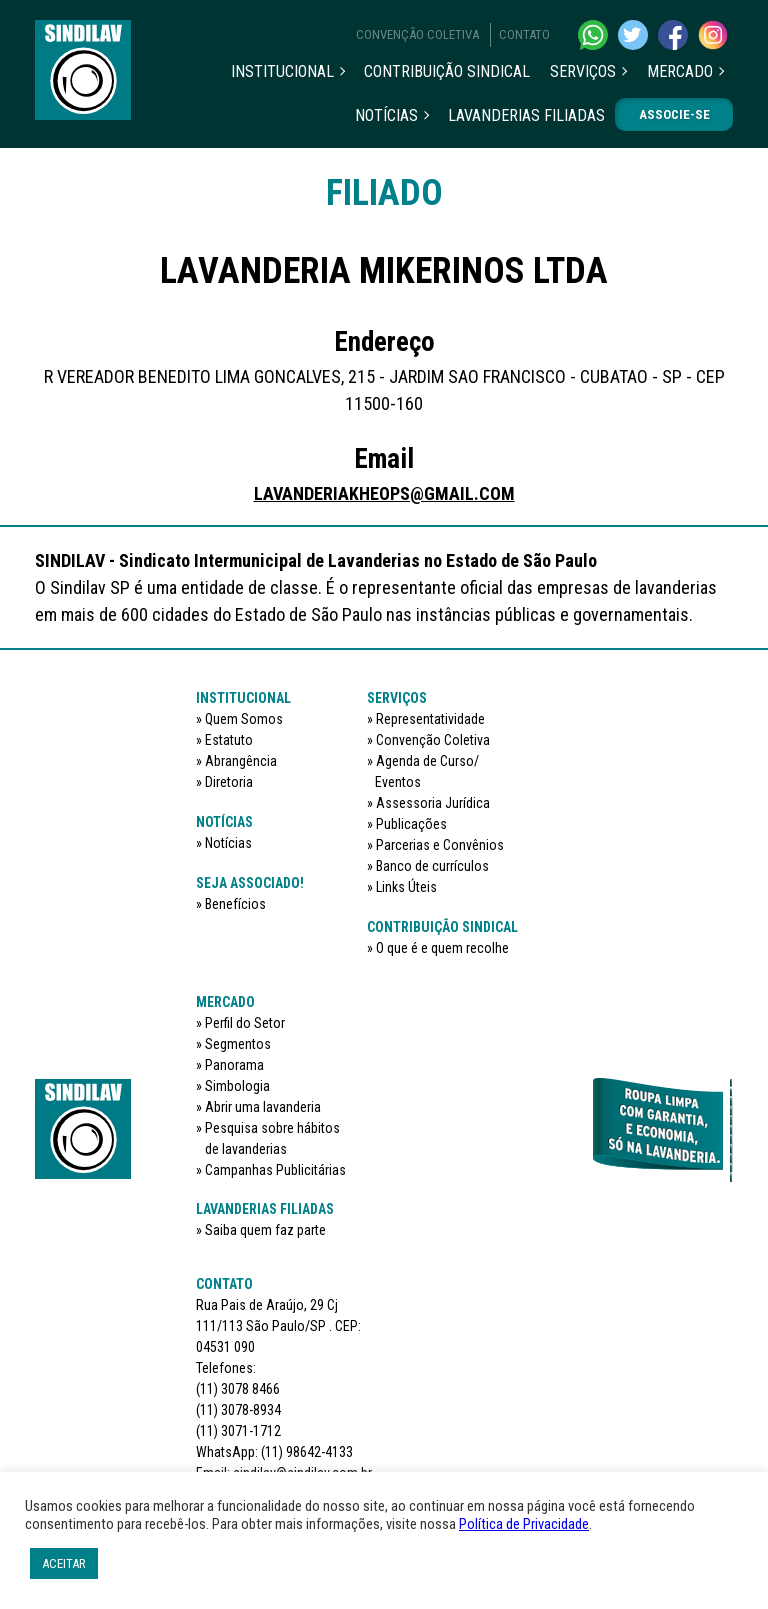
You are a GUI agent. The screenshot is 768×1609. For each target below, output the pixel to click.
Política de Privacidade (524, 1524)
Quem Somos (244, 719)
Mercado (680, 71)
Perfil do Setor (245, 1023)
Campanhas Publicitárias (275, 1170)
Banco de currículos (432, 866)
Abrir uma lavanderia (263, 1107)
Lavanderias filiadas (526, 115)
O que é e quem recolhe (442, 948)
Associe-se (674, 114)
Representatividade (430, 719)
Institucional (282, 71)
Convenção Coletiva (417, 34)
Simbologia (237, 1086)
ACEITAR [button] (64, 1563)
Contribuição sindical (447, 71)
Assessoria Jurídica (433, 803)
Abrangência (241, 761)
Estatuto (229, 740)
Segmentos (238, 1044)
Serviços (583, 71)
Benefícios (235, 904)
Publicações (411, 824)
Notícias (386, 115)
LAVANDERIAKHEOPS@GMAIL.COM (384, 493)
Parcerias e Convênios (440, 845)
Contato (524, 34)
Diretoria (229, 782)
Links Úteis (406, 887)
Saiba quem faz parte (265, 1230)
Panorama (234, 1065)
